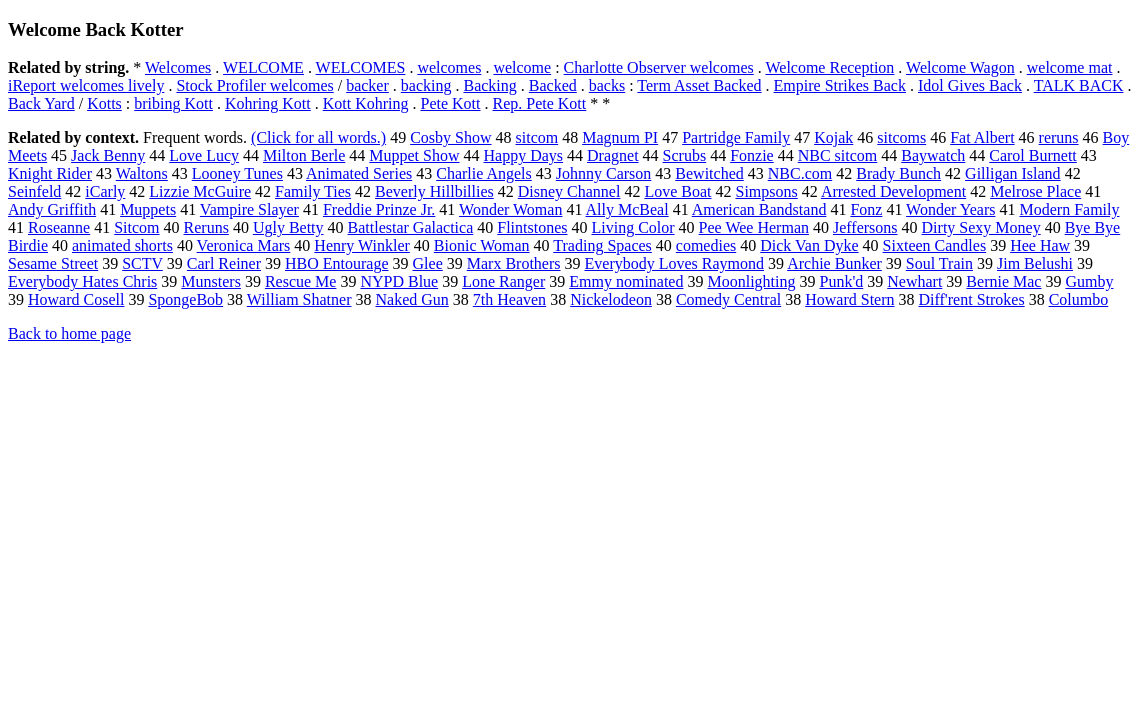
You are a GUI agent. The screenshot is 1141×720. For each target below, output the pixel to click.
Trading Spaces (602, 245)
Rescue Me (301, 281)
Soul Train (939, 263)
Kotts (104, 103)
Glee (428, 263)
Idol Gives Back (970, 85)
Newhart (914, 281)
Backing (489, 85)
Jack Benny (108, 155)
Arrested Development (893, 191)
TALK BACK (1079, 85)
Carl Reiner (224, 263)
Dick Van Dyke (809, 245)
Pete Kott (450, 103)
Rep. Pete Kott (539, 103)
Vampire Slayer (249, 209)
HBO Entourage (337, 263)
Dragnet (613, 155)
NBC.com (800, 173)
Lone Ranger (503, 281)
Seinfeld (34, 191)
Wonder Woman (510, 209)
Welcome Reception (829, 67)
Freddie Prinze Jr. (379, 209)
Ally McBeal (627, 209)
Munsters (211, 281)
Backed (553, 85)
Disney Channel (569, 191)
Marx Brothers (514, 263)
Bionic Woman (482, 245)
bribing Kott (173, 103)
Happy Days (524, 155)
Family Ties (313, 191)
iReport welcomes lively (86, 85)
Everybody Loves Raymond (675, 263)
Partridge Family (736, 137)
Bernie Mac (1003, 281)
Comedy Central (728, 299)
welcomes (449, 67)
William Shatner (299, 299)
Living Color (633, 227)
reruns (1059, 137)
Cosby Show (450, 137)
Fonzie (752, 155)
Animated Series (359, 173)
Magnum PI (620, 137)
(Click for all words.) (318, 137)
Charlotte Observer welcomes (659, 67)
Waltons (142, 173)
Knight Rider (50, 173)
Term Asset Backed (699, 85)
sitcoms (901, 137)
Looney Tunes (237, 173)
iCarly (105, 191)
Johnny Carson (604, 173)
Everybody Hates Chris (82, 281)
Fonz (866, 209)
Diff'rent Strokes (972, 299)
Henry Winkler (361, 245)
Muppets (148, 209)
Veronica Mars (244, 245)
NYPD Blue (399, 281)
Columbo (1079, 299)
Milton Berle (304, 155)
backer (367, 85)
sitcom (537, 137)
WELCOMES (361, 67)
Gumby (1089, 281)
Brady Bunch (898, 173)
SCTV (142, 263)
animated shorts (122, 245)
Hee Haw (1040, 245)
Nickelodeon (611, 299)
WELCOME (263, 67)
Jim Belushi (1035, 263)
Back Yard (41, 103)
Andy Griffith (52, 209)
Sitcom (136, 227)
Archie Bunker (834, 263)
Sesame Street (53, 263)
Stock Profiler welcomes (254, 85)
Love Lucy (204, 155)
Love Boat (677, 191)
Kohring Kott (268, 103)
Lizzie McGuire (200, 191)
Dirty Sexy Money (981, 227)
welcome (522, 67)
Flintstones (532, 227)
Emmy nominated (626, 281)
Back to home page (69, 333)
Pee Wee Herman (754, 227)
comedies (706, 245)
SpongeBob (185, 299)
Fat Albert (982, 137)
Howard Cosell (76, 299)
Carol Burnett (1033, 155)
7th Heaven (509, 299)
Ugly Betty (288, 227)
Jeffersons (865, 227)
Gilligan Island (1013, 173)
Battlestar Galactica (411, 227)
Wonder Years (950, 209)
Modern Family (1069, 209)
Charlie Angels (484, 173)
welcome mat (1070, 67)
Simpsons (767, 191)
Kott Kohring (366, 103)
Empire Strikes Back (840, 85)
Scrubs (685, 155)
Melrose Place (1035, 191)
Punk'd (841, 281)
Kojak (833, 137)
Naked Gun (412, 299)
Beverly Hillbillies (434, 191)
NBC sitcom (838, 155)
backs (607, 85)
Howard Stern (849, 299)
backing (426, 85)
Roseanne (59, 227)
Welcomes (178, 67)
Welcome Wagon (960, 67)
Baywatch (933, 155)
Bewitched (709, 173)
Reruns (206, 227)
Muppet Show (414, 155)
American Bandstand (759, 209)
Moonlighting (751, 281)
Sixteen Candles (935, 245)
